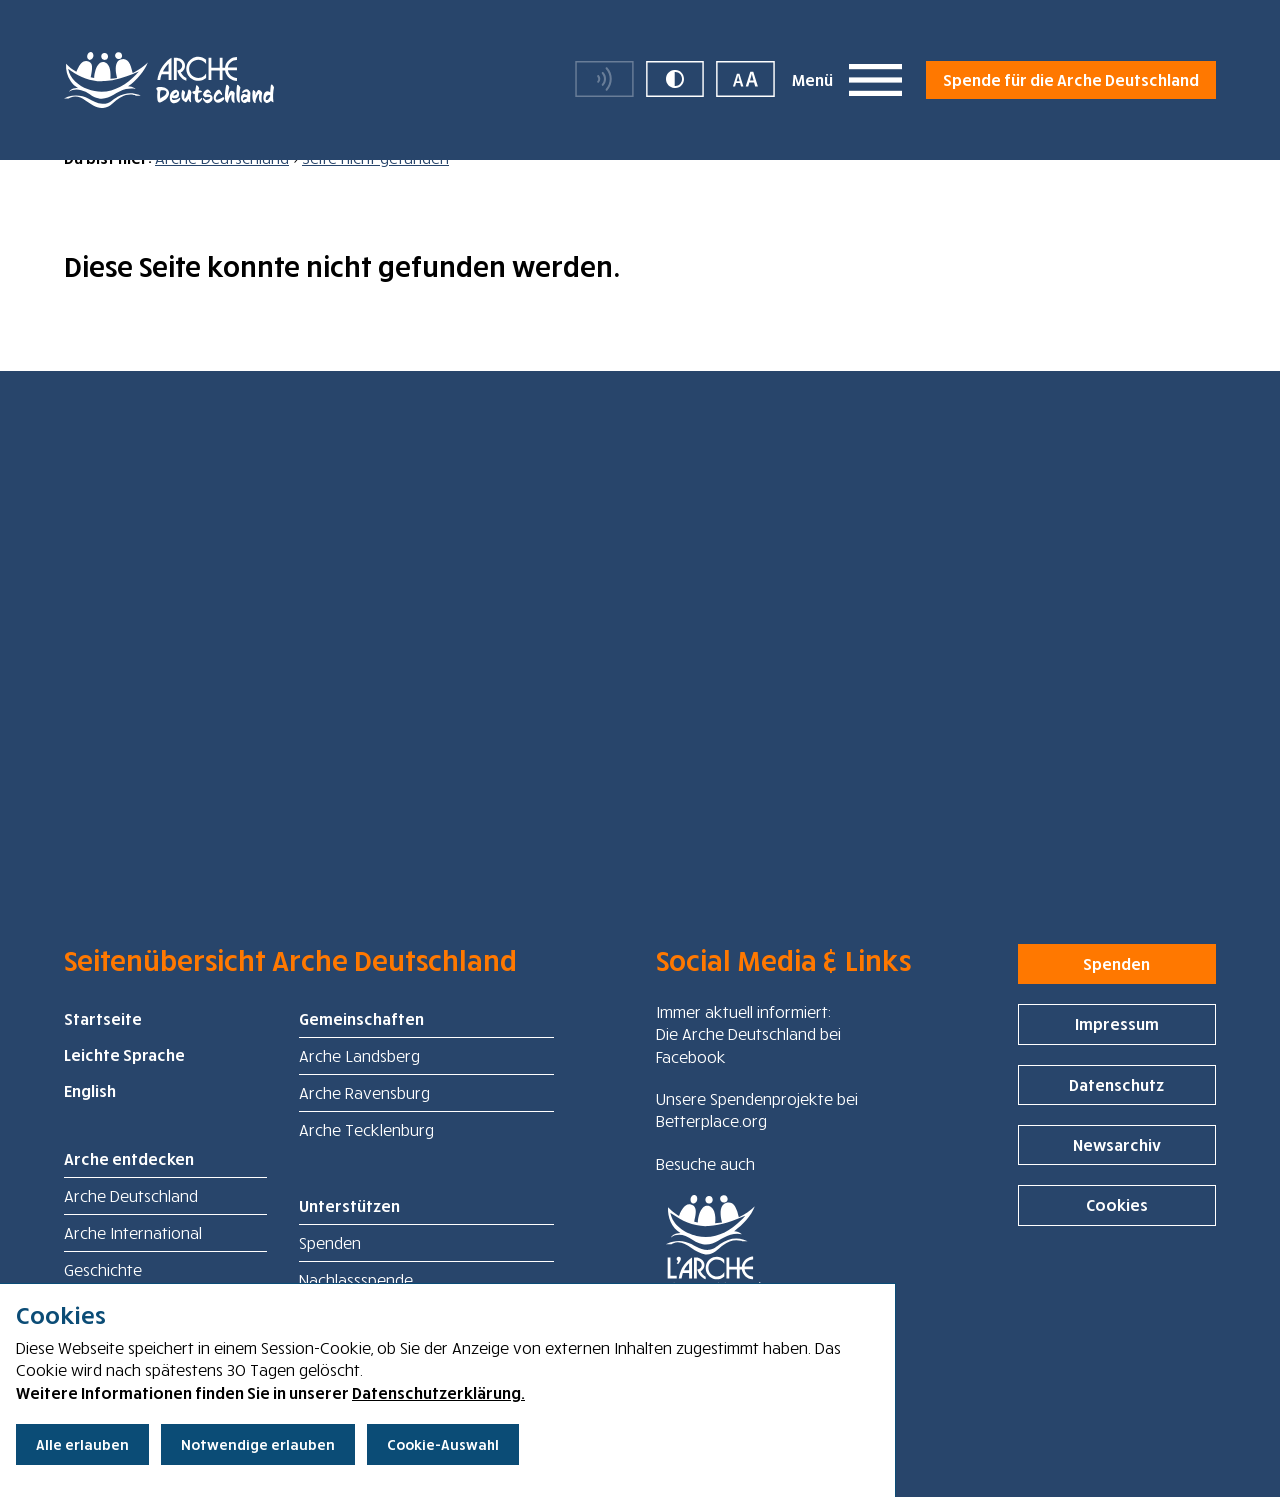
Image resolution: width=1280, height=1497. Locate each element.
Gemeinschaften (361, 1048)
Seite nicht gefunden (375, 187)
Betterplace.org (711, 1150)
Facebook (691, 1085)
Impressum (1117, 1053)
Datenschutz (1116, 1113)
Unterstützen (349, 1235)
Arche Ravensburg (364, 1122)
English (90, 1120)
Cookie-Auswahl (443, 1444)
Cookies (1117, 1234)
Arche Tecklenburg (366, 1159)
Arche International (133, 1262)
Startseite (103, 1048)
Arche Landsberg (359, 1085)
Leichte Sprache (124, 1084)
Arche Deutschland (222, 187)
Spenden (330, 1272)
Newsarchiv (1117, 1174)
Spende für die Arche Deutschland (1071, 80)
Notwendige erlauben (258, 1444)
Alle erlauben (82, 1444)
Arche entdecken (129, 1188)
